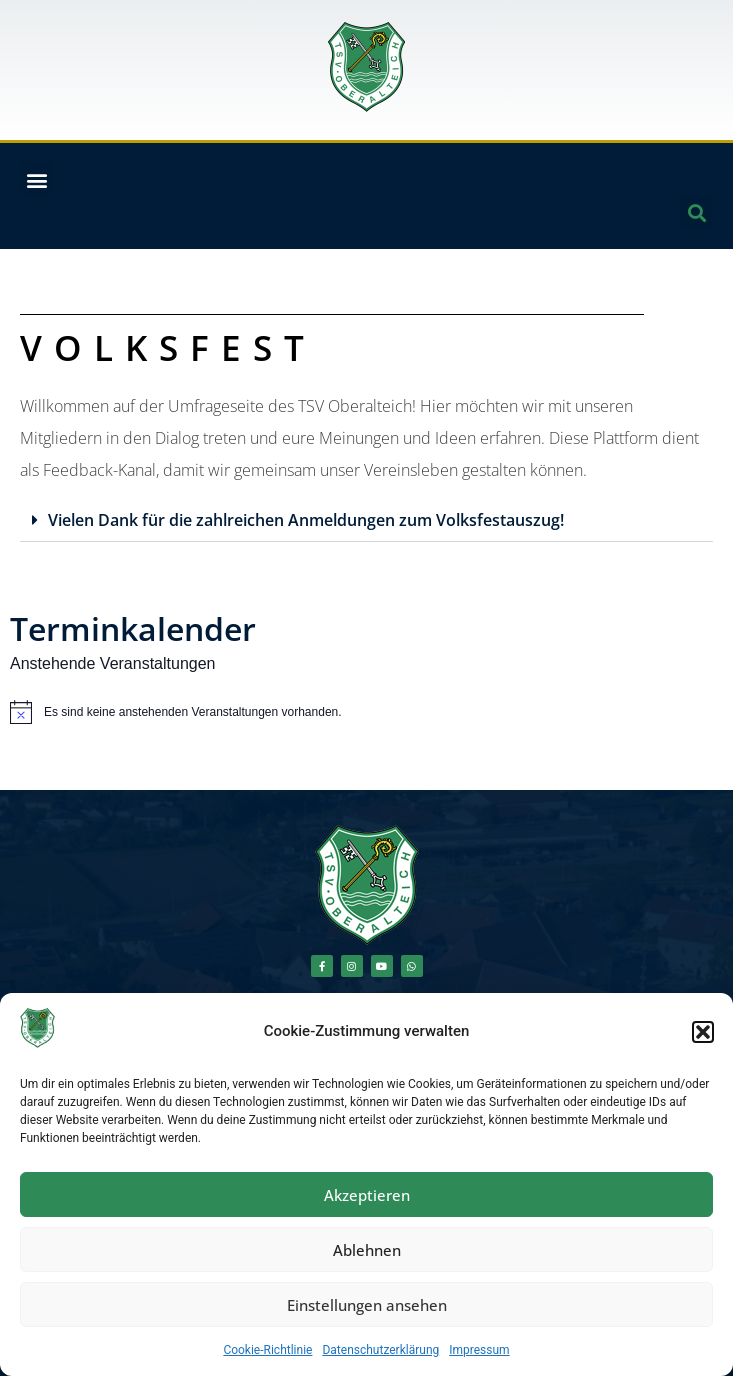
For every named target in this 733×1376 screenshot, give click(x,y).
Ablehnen (367, 1250)
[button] (703, 1032)
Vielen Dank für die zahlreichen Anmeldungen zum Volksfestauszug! (306, 520)
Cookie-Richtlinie (267, 1350)
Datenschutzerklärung (380, 1350)
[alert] (366, 712)
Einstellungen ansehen (367, 1305)
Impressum (479, 1350)
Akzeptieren (367, 1195)
